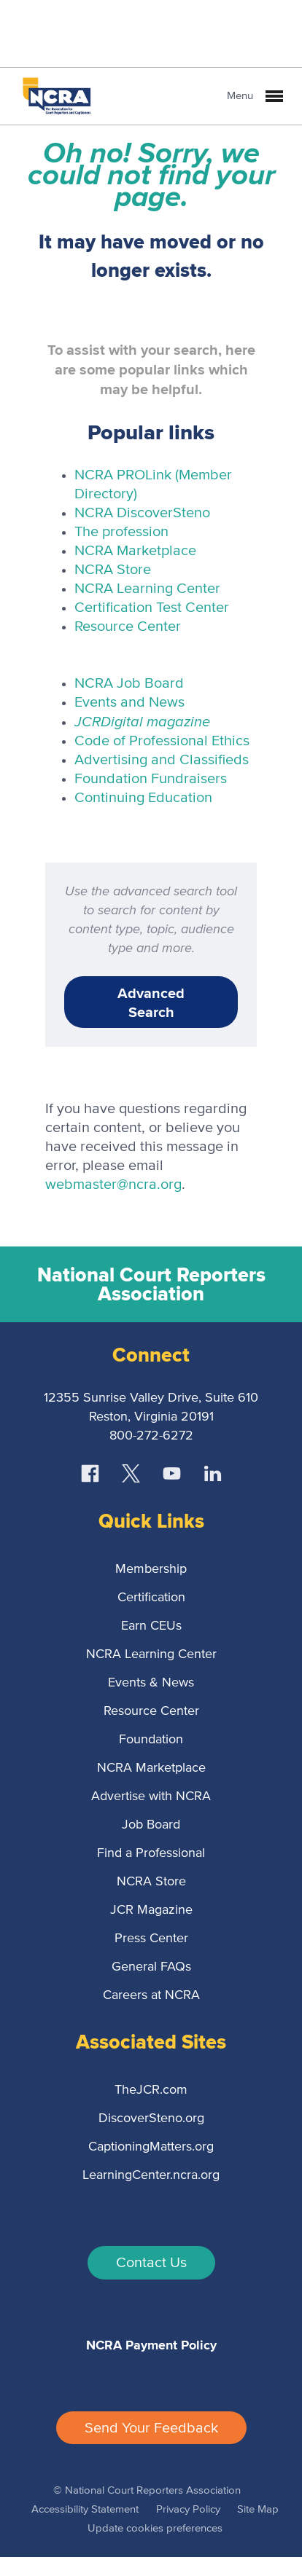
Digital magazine (142, 720)
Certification (151, 1597)
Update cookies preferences (155, 2528)
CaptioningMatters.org (151, 2146)
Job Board (151, 1824)
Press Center (151, 1938)
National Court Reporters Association (151, 1284)
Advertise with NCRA (151, 1796)
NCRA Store (112, 569)
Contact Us (151, 2262)
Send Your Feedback (151, 2428)
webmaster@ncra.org (113, 1184)
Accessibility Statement (85, 2509)
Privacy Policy (188, 2509)
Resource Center (127, 626)
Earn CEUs (151, 1626)
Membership (151, 1569)
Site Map (258, 2509)
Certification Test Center (151, 607)
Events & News (151, 1682)
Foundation (151, 1739)
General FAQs (151, 1967)
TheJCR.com (151, 2090)
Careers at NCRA (151, 1995)
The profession (121, 532)
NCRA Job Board (129, 683)
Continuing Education (143, 797)
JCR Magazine (151, 1910)
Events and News (129, 702)
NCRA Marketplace (135, 550)
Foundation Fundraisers (150, 778)
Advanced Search (151, 1002)
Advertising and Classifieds (161, 760)
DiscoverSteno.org (151, 2118)
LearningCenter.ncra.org (151, 2175)
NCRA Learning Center (147, 588)
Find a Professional (151, 1853)
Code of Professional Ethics (161, 741)
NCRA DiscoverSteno (142, 513)
